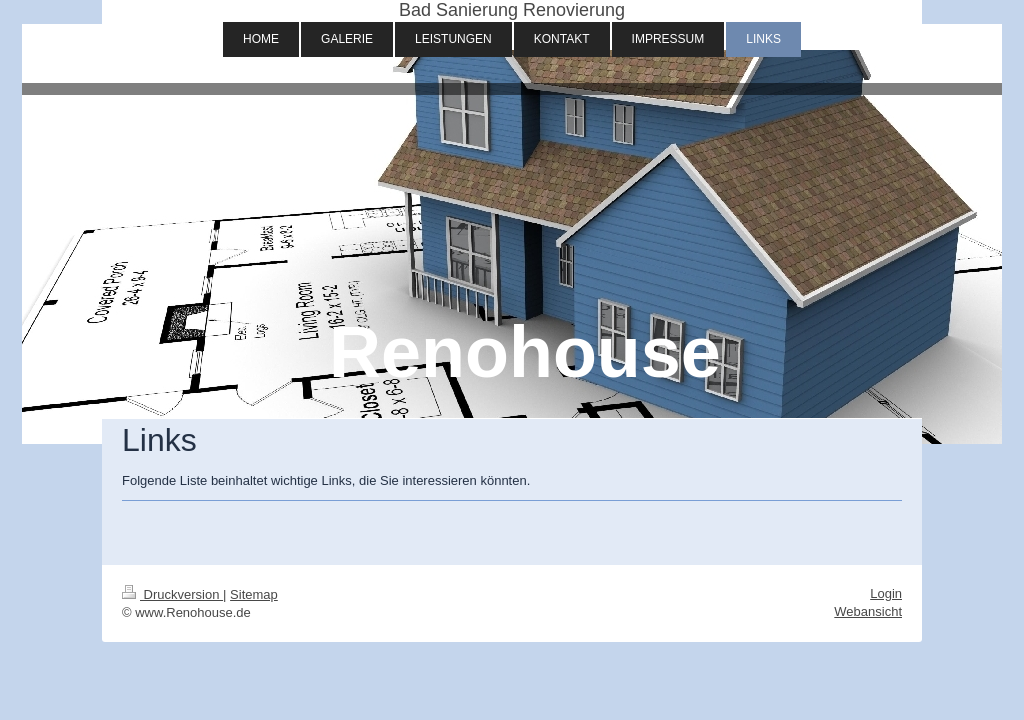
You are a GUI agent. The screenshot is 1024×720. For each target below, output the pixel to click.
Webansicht (868, 611)
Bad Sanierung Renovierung (512, 10)
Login (886, 593)
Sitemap (254, 594)
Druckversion (172, 594)
